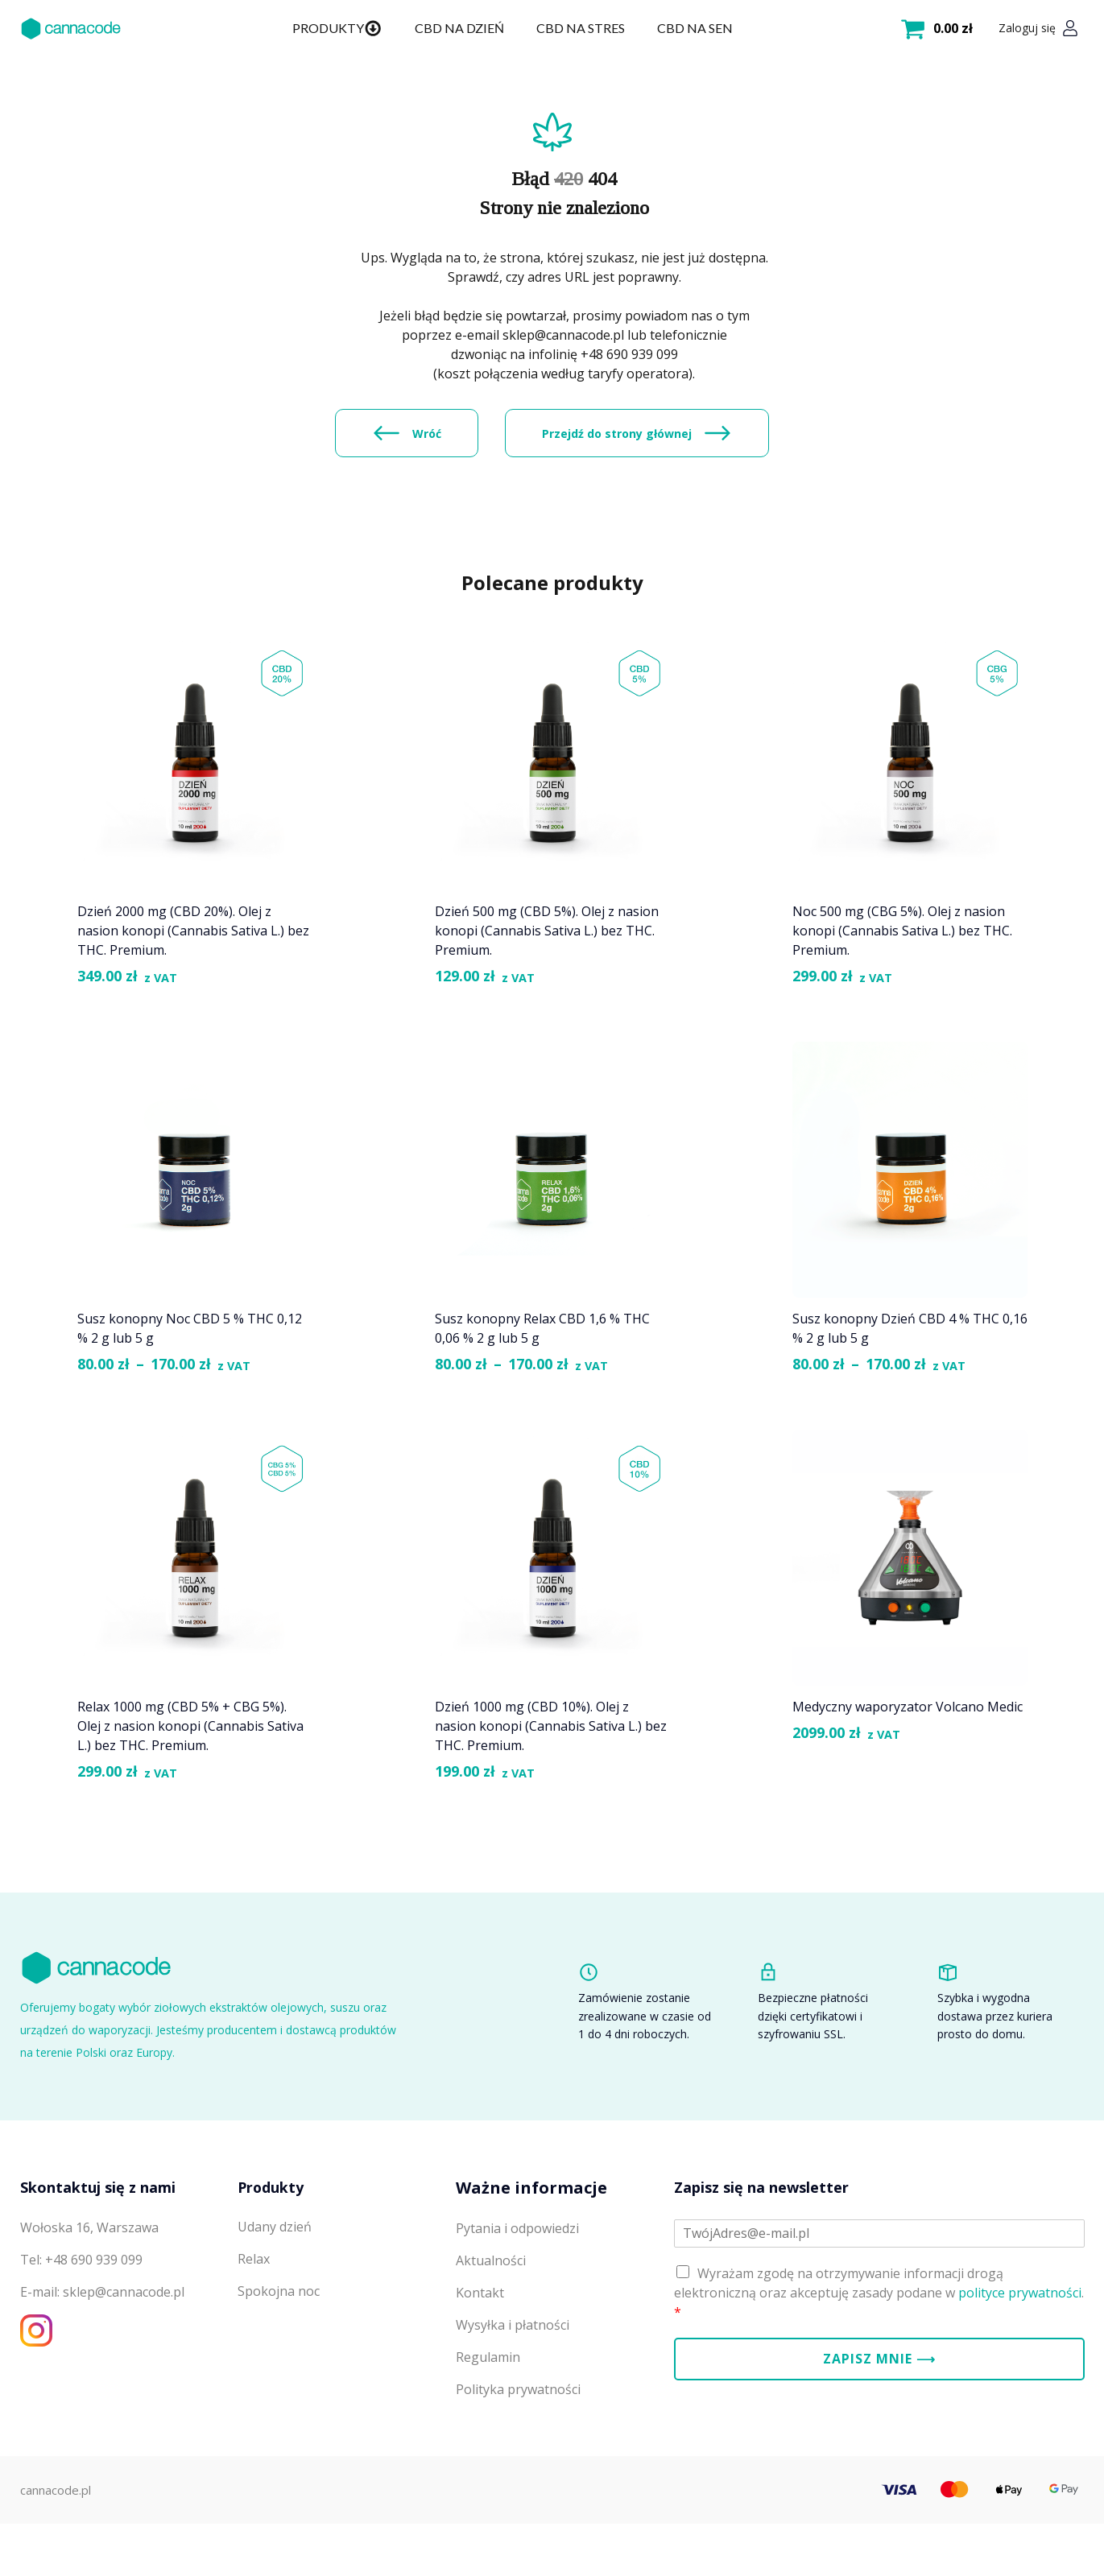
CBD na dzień (458, 27)
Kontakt (480, 2355)
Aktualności (491, 2323)
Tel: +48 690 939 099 (81, 2322)
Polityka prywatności (518, 2452)
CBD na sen (694, 27)
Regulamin (488, 2420)
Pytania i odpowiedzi (517, 2291)
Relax (254, 2322)
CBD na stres (579, 27)
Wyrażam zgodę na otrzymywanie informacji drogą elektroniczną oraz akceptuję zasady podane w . (879, 2355)
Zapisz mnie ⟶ (879, 2421)
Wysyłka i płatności (512, 2387)
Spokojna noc (279, 2354)
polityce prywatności (1019, 2355)
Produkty (337, 28)
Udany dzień (275, 2290)
